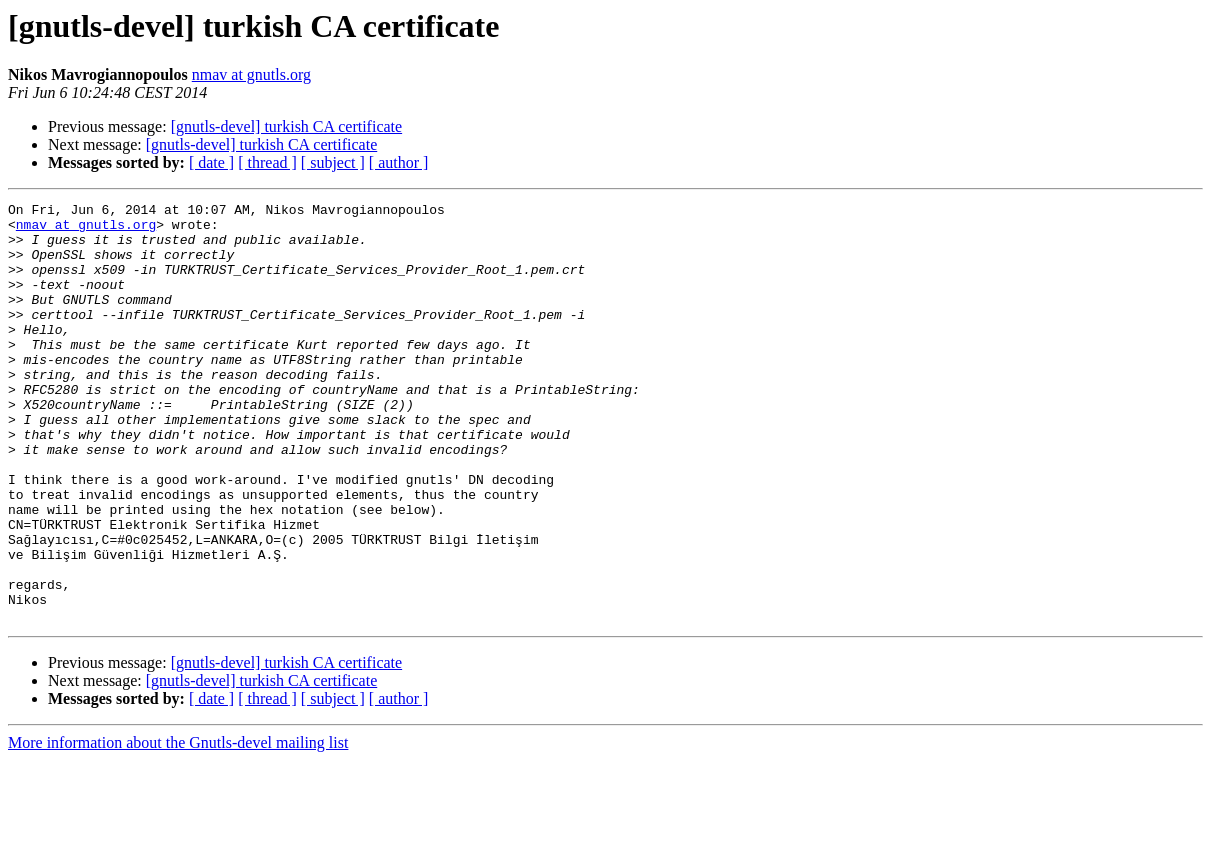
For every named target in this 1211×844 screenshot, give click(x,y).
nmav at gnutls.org (251, 74)
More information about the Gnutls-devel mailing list (178, 826)
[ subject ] (333, 162)
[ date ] (211, 162)
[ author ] (399, 162)
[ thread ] (267, 162)
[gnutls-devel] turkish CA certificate (286, 126)
